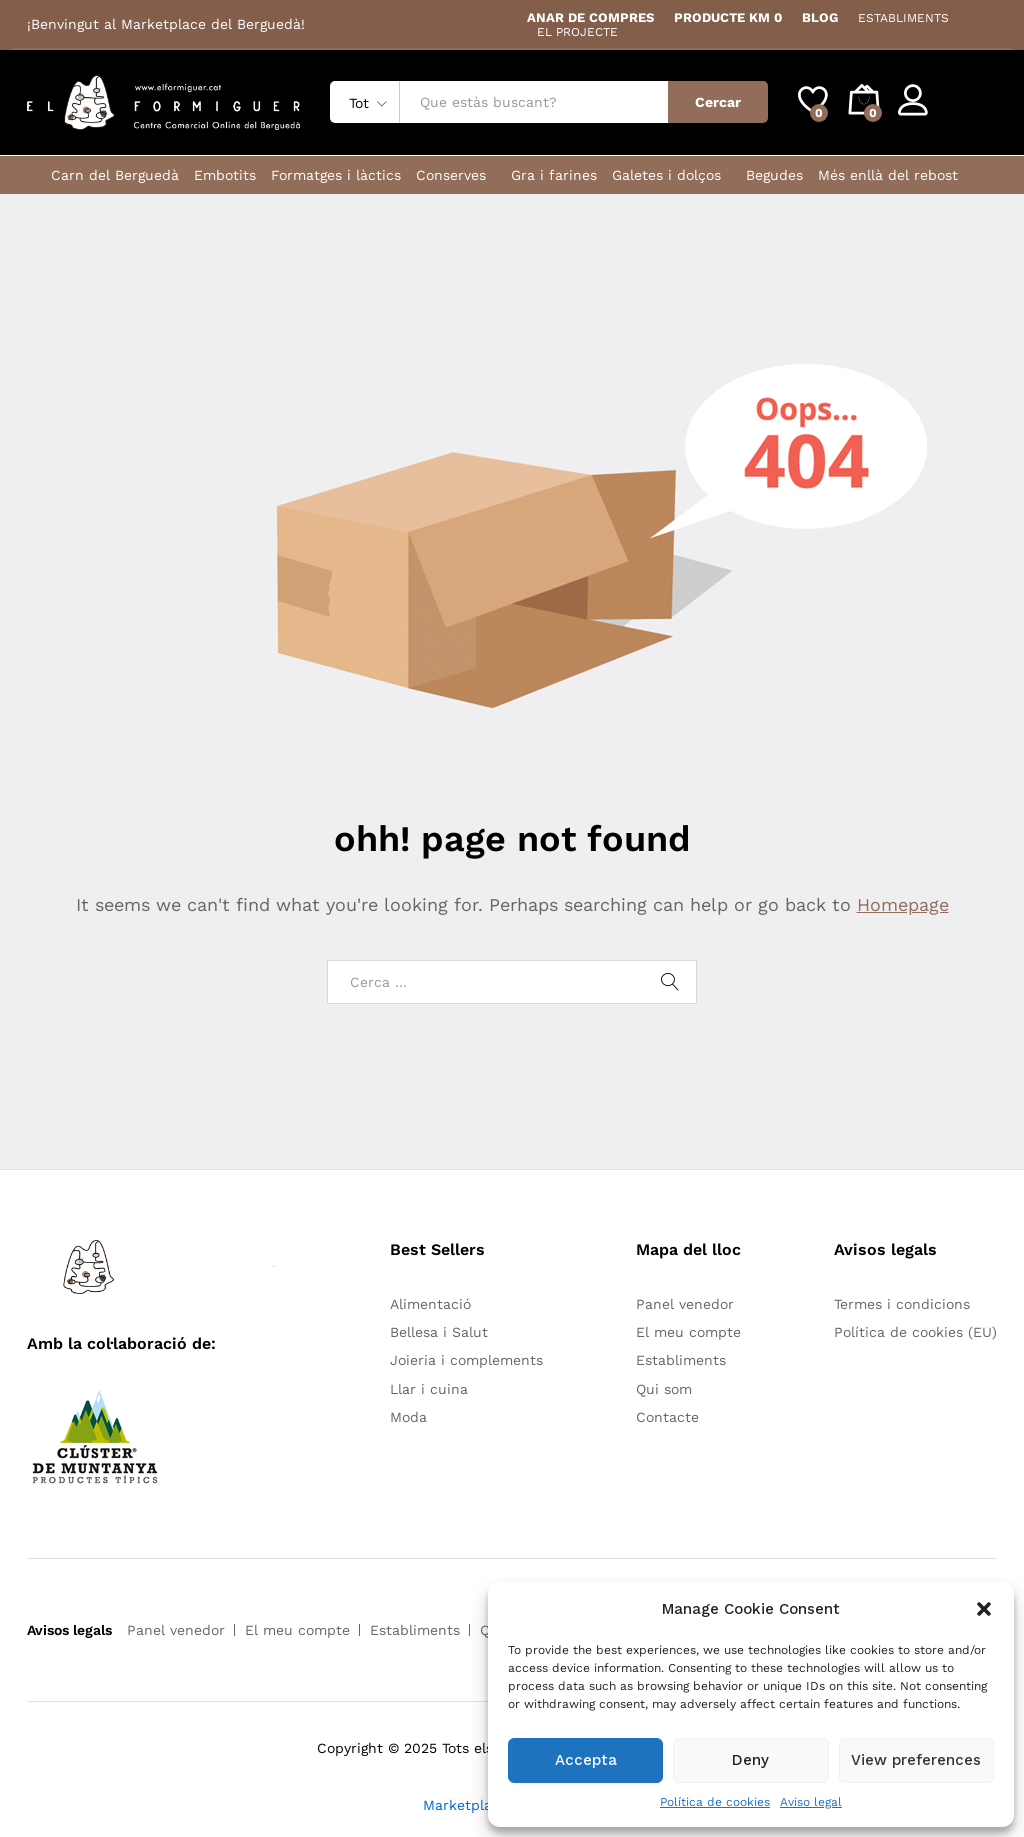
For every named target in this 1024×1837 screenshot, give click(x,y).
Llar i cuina (429, 1389)
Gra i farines (554, 175)
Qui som (664, 1389)
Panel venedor (685, 1304)
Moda (408, 1417)
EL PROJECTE (577, 32)
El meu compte (688, 1332)
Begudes (774, 175)
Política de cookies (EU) (915, 1332)
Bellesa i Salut (439, 1332)
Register (968, 110)
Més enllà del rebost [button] (888, 175)
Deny (750, 1760)
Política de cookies (715, 1802)
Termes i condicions (902, 1304)
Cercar (718, 102)
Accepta (586, 1760)
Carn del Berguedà (115, 175)
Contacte (667, 1417)
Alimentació (430, 1304)
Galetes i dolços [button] (666, 175)
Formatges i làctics (336, 175)
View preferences (916, 1760)
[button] (984, 1609)
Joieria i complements (466, 1360)
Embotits (225, 175)
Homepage (903, 904)
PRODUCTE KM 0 (728, 17)
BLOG (820, 17)
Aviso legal (811, 1802)
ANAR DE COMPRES (590, 17)
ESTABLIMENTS (903, 18)
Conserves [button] (451, 175)
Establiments (681, 1360)
